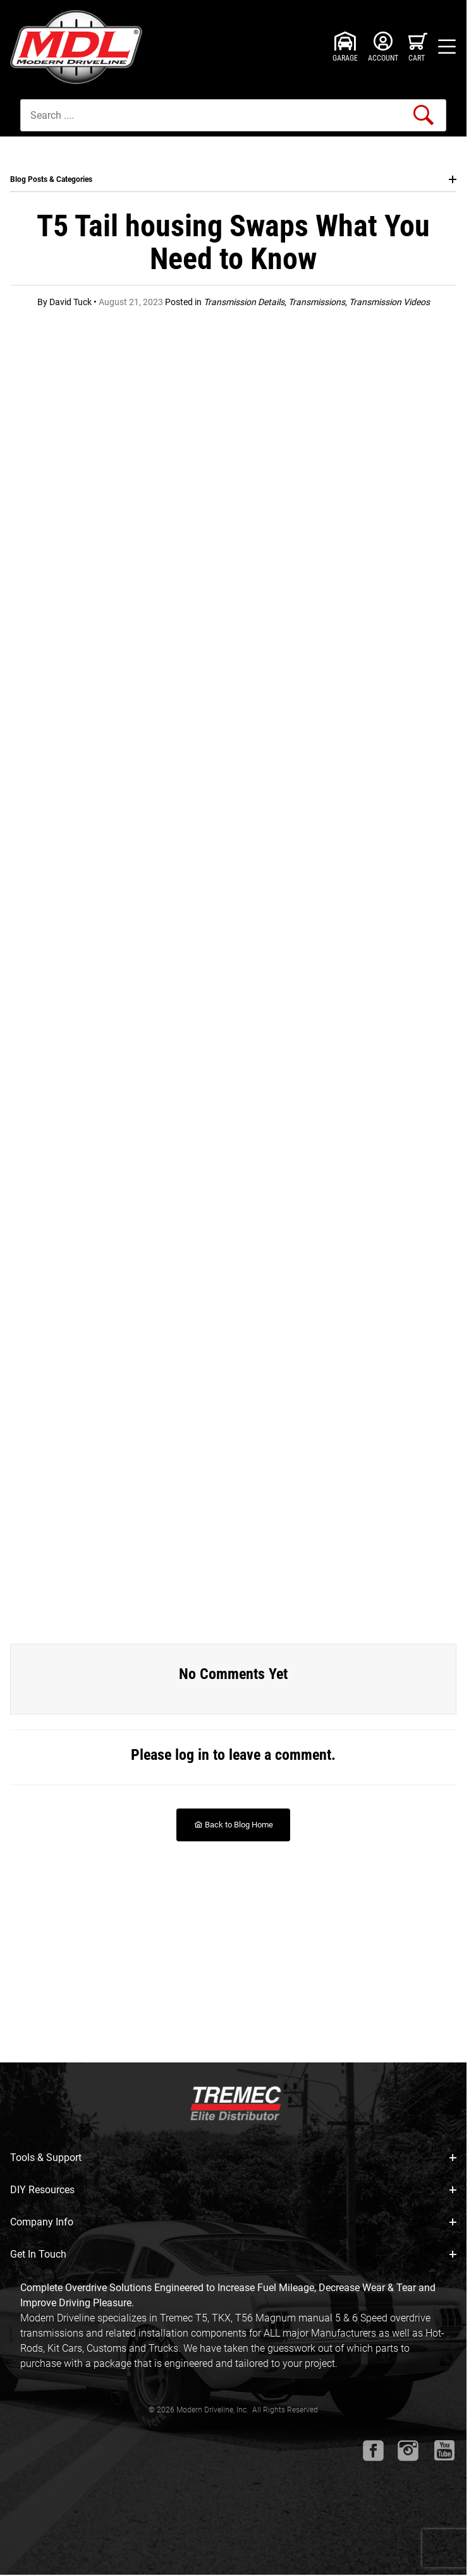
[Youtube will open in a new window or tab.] (444, 2450)
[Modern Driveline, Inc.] (79, 47)
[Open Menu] (446, 46)
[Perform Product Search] (423, 115)
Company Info (233, 2222)
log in (192, 1755)
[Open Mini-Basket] (417, 47)
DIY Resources (233, 2190)
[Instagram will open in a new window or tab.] (408, 2450)
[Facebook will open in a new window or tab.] (373, 2450)
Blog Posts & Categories (233, 179)
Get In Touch (233, 2254)
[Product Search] (233, 115)
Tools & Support (233, 2158)
